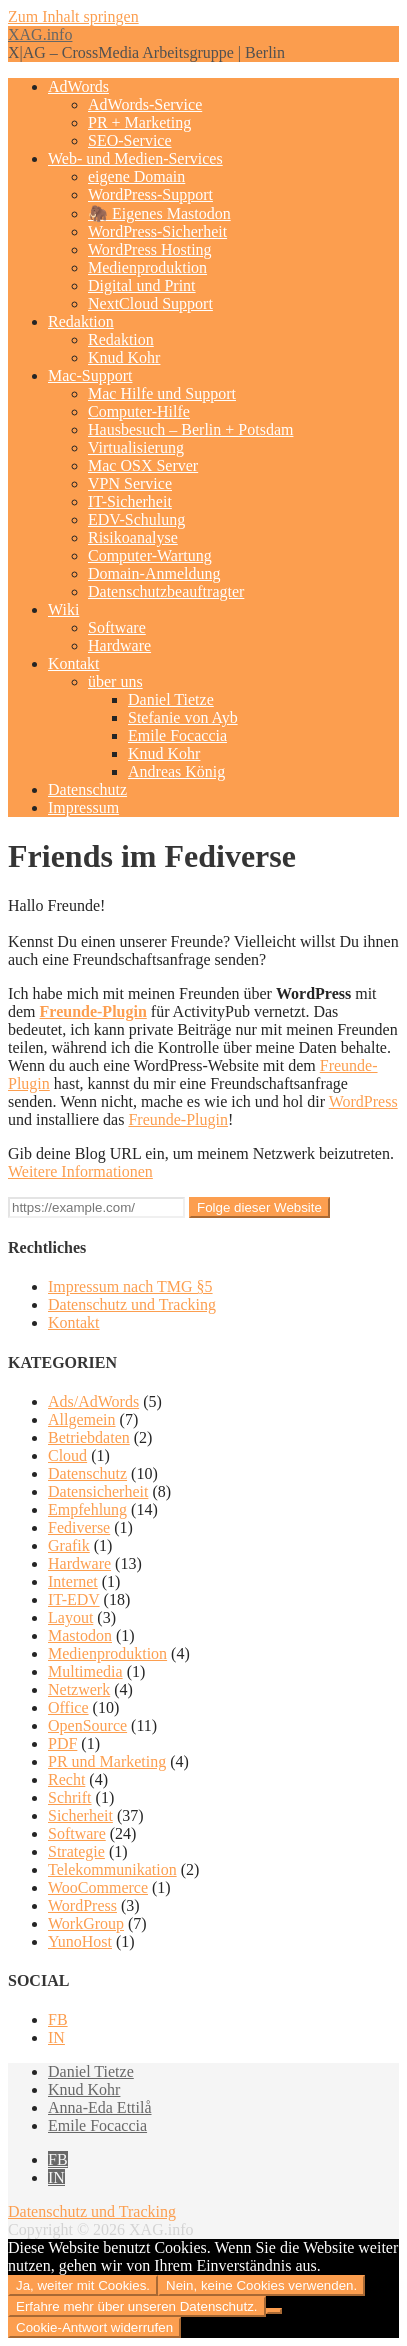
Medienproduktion (147, 267)
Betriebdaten (89, 1437)
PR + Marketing (139, 122)
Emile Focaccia (177, 735)
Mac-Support (90, 375)
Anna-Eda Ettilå (100, 2107)
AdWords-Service (145, 104)
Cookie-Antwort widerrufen (94, 2327)
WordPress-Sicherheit (157, 231)
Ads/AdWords (93, 1401)
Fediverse (79, 1527)
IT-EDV (74, 1599)
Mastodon (80, 1635)
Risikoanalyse (133, 537)
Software (117, 627)
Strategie (76, 1851)
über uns (115, 681)
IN (56, 2037)
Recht (66, 1779)
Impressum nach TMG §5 (130, 1286)
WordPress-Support (150, 194)
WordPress (363, 1101)
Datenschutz (87, 789)
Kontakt (74, 663)
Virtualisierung (136, 447)
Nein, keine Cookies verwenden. (261, 2285)
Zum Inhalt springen (73, 16)
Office (68, 1707)
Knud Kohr (124, 357)
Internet (73, 1581)
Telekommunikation (112, 1869)
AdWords (78, 86)
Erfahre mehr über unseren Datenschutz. (137, 2306)
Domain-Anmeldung (154, 573)
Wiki (63, 609)
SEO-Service (130, 140)
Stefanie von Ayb (183, 717)
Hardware (119, 645)
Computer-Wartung (150, 555)
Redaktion (81, 321)
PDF (62, 1743)
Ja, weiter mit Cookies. (83, 2285)
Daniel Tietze (171, 699)
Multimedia (85, 1671)
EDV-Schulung (136, 519)
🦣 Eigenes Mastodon (159, 213)
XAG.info (40, 34)
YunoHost (80, 1941)
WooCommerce (98, 1887)
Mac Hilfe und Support (162, 393)
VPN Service (130, 483)
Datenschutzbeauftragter (166, 591)
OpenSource (87, 1725)
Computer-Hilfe (139, 411)
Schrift (70, 1797)
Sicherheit (80, 1815)
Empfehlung (87, 1509)
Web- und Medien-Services (135, 158)
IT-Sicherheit (130, 501)
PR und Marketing (107, 1761)
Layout (70, 1617)
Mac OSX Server (143, 465)
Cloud (67, 1455)
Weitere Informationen (80, 1171)
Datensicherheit (98, 1491)
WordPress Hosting (150, 249)
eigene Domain (136, 176)
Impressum (83, 807)
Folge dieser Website (259, 1207)
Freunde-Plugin (93, 1011)
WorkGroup (86, 1923)
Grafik (69, 1545)
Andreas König (176, 771)
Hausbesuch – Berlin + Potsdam (190, 429)
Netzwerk (79, 1689)
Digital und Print (142, 285)
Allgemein (82, 1419)
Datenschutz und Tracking (132, 1304)
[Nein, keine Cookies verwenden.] (274, 2311)
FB (58, 2019)
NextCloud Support (150, 303)
